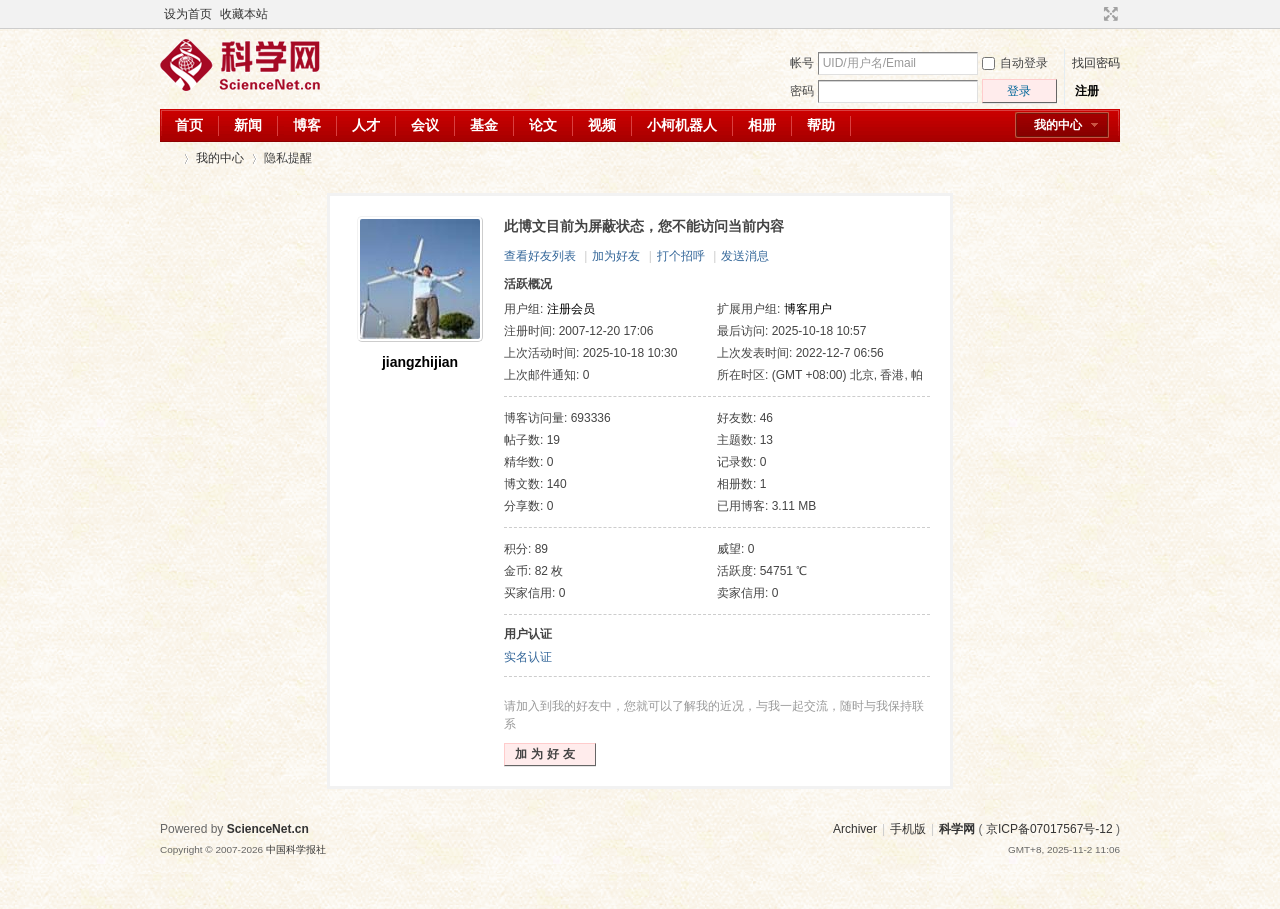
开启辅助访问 (1092, 14)
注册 (1087, 91)
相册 (762, 125)
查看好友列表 (540, 256)
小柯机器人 (682, 125)
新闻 (248, 125)
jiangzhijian (420, 362)
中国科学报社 (296, 849)
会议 (425, 125)
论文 (543, 125)
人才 (366, 125)
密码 (802, 91)
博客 (307, 125)
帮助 (821, 125)
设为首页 (188, 14)
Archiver (855, 829)
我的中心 (1058, 125)
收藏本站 (244, 14)
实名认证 (528, 657)
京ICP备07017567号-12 (1049, 829)
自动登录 (1015, 63)
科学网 (168, 158)
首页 (189, 125)
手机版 (908, 829)
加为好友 (616, 256)
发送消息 (745, 256)
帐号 (802, 63)
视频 (602, 125)
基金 (484, 125)
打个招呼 (681, 256)
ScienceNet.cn (268, 829)
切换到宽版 (1108, 14)
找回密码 (1096, 63)
